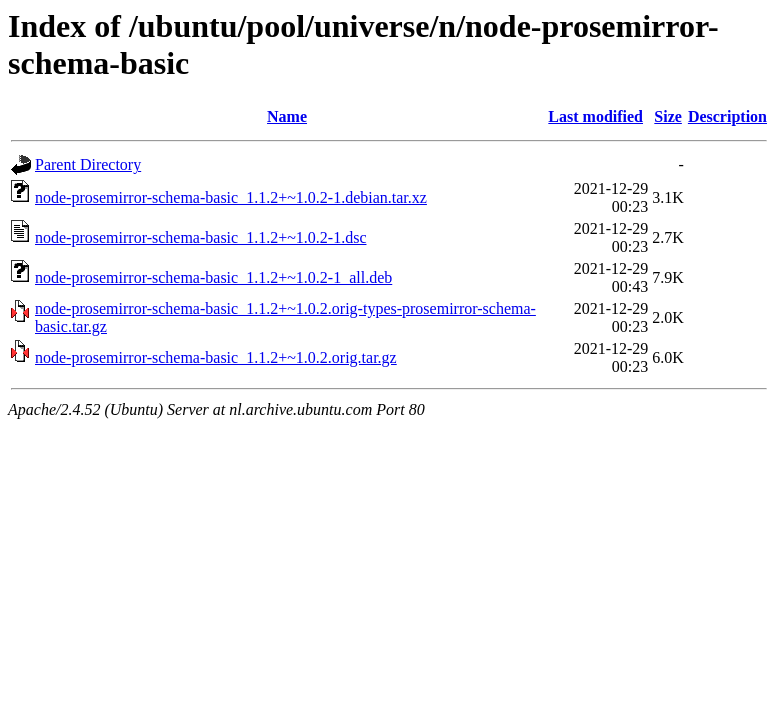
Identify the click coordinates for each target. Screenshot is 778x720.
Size (668, 116)
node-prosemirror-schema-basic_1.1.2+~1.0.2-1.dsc (200, 237)
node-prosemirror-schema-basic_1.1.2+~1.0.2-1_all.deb (213, 277)
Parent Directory (88, 164)
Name (287, 116)
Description (727, 116)
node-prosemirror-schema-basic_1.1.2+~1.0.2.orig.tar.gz (216, 357)
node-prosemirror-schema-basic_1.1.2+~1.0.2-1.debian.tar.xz (231, 197)
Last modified (595, 116)
